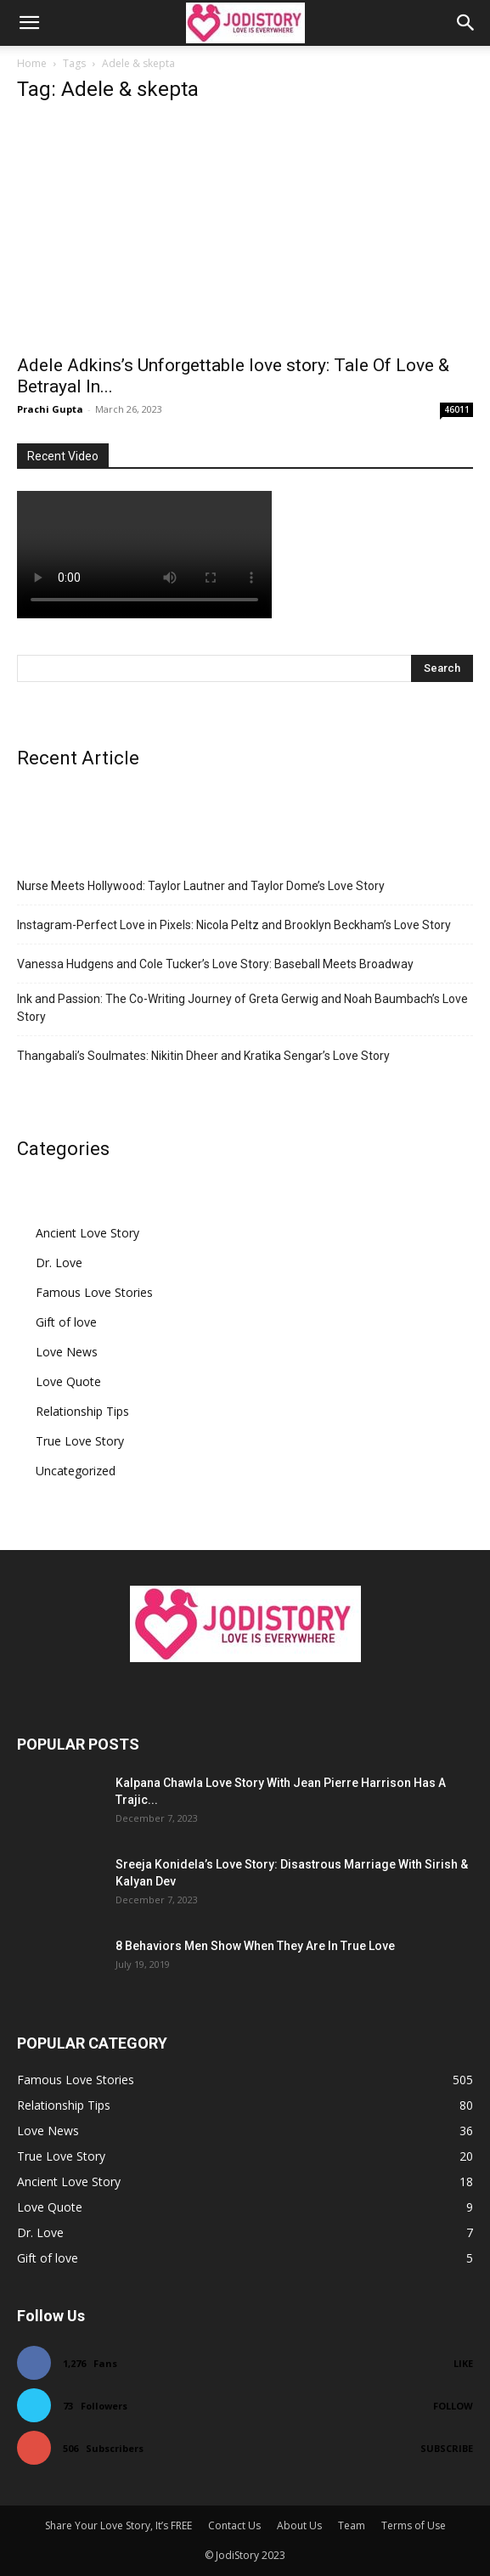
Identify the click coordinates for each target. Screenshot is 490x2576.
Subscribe (446, 2448)
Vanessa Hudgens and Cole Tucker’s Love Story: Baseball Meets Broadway (215, 964)
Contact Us (234, 2525)
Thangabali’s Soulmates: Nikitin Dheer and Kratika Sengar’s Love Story (203, 1056)
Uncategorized (75, 1471)
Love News (67, 1352)
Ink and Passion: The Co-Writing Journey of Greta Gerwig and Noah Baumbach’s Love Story (242, 1007)
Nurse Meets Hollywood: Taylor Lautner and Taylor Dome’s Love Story (201, 886)
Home (32, 63)
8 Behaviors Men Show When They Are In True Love (255, 1946)
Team (351, 2525)
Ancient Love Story (87, 1233)
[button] (29, 23)
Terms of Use (413, 2525)
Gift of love (66, 1322)
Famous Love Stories (94, 1292)
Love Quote (68, 1381)
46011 (457, 409)
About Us (299, 2525)
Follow (453, 2405)
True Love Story (80, 1441)
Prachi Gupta (50, 409)
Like (463, 2363)
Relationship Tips (82, 1411)
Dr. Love (59, 1262)
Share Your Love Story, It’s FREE (118, 2525)
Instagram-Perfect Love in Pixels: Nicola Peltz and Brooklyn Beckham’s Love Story (234, 925)
